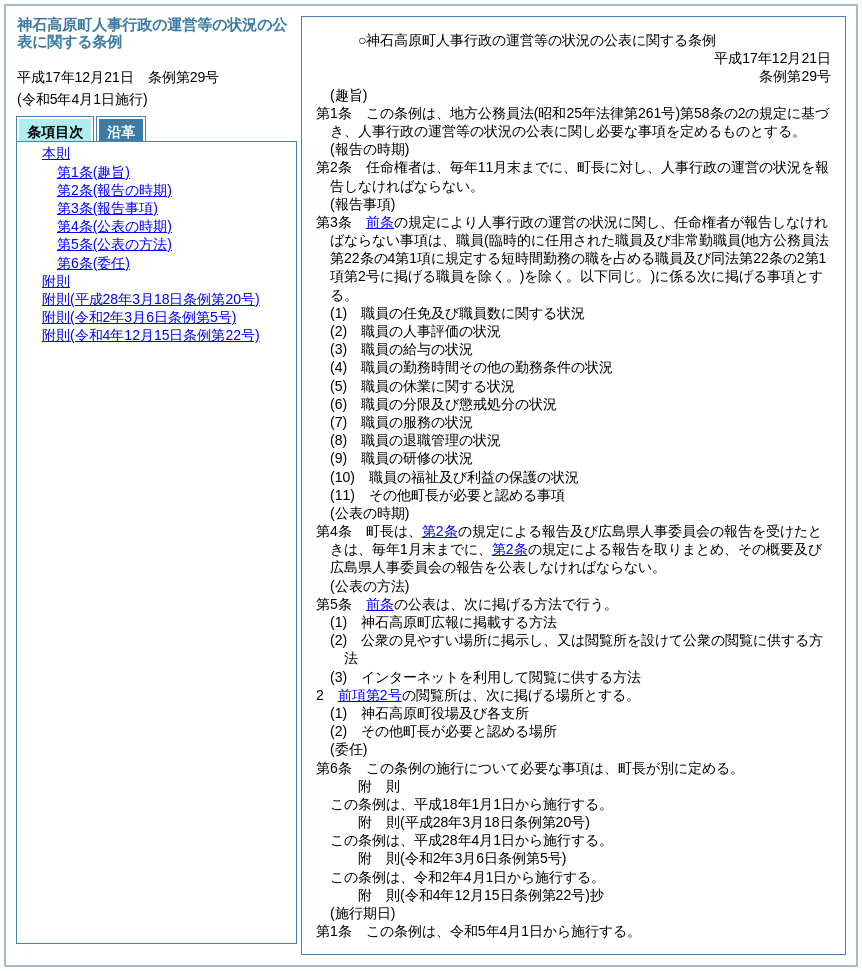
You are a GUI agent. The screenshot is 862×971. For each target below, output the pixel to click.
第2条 (440, 531)
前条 (380, 222)
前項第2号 (370, 695)
